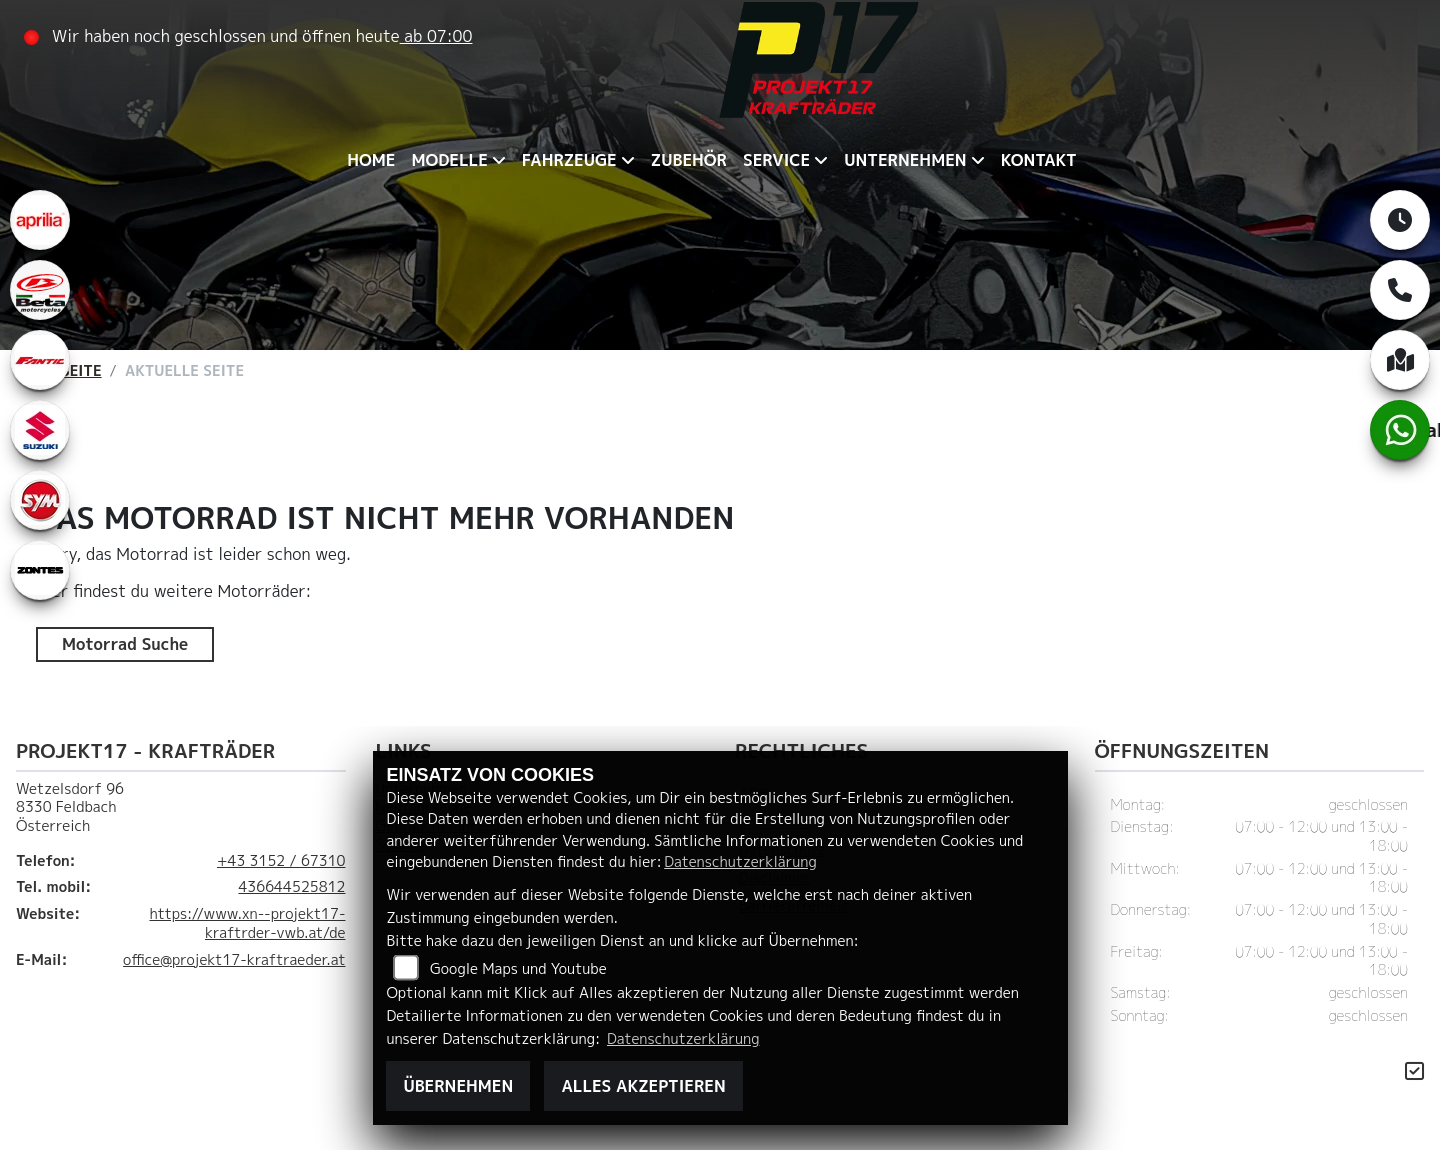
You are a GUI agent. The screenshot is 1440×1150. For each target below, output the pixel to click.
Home (371, 160)
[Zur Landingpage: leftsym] (40, 500)
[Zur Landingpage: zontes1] (40, 570)
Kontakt (1039, 160)
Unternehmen (905, 160)
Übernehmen (458, 1086)
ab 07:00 (436, 36)
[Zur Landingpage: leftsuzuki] (40, 430)
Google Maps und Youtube (518, 969)
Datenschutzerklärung (740, 862)
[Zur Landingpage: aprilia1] (40, 220)
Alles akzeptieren (643, 1086)
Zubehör (689, 160)
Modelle (449, 160)
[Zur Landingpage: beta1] (40, 290)
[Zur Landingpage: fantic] (40, 360)
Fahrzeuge (569, 160)
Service (776, 160)
